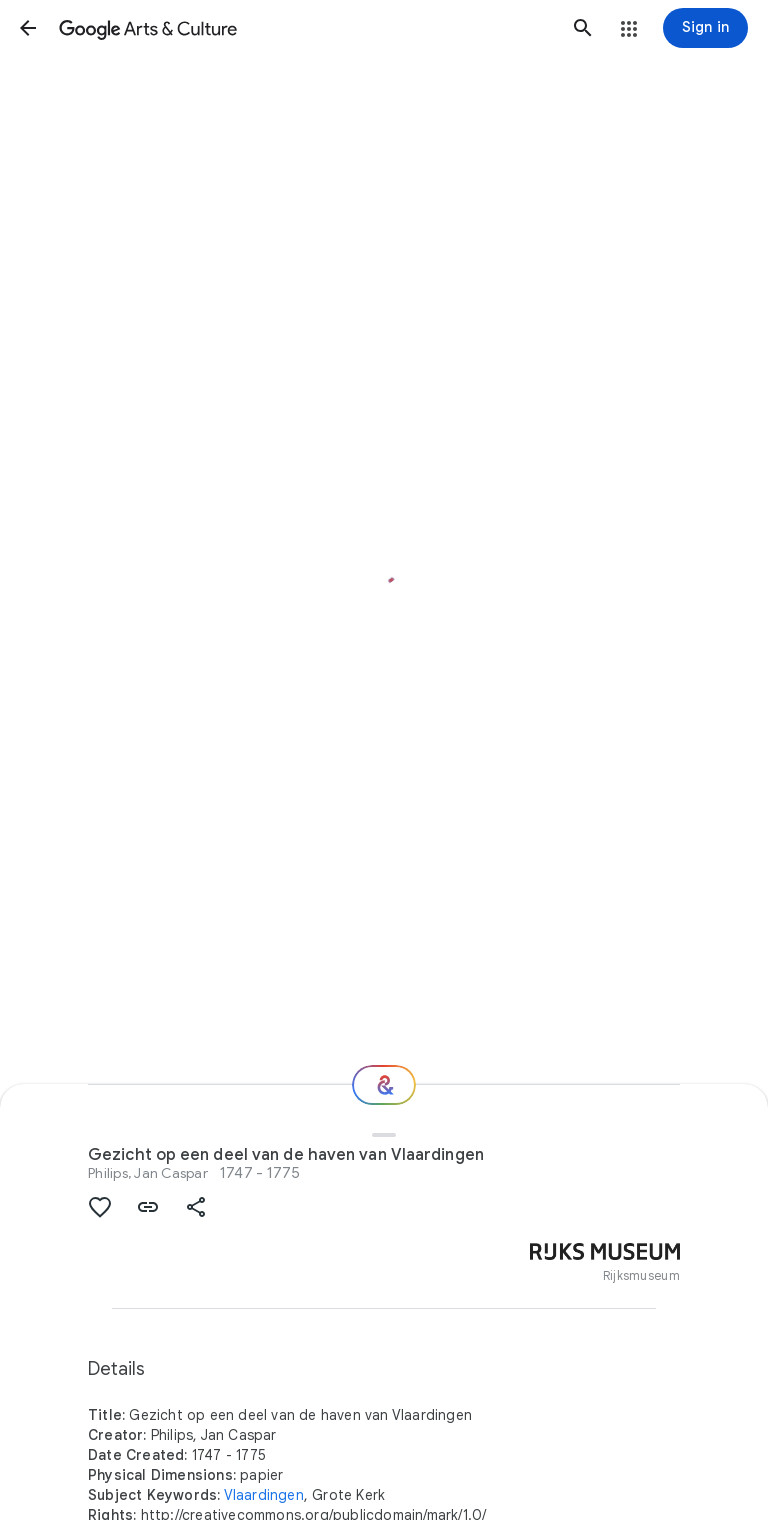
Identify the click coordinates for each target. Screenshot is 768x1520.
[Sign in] (705, 28)
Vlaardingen (264, 1495)
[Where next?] (384, 1085)
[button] (28, 28)
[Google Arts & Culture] (305, 28)
